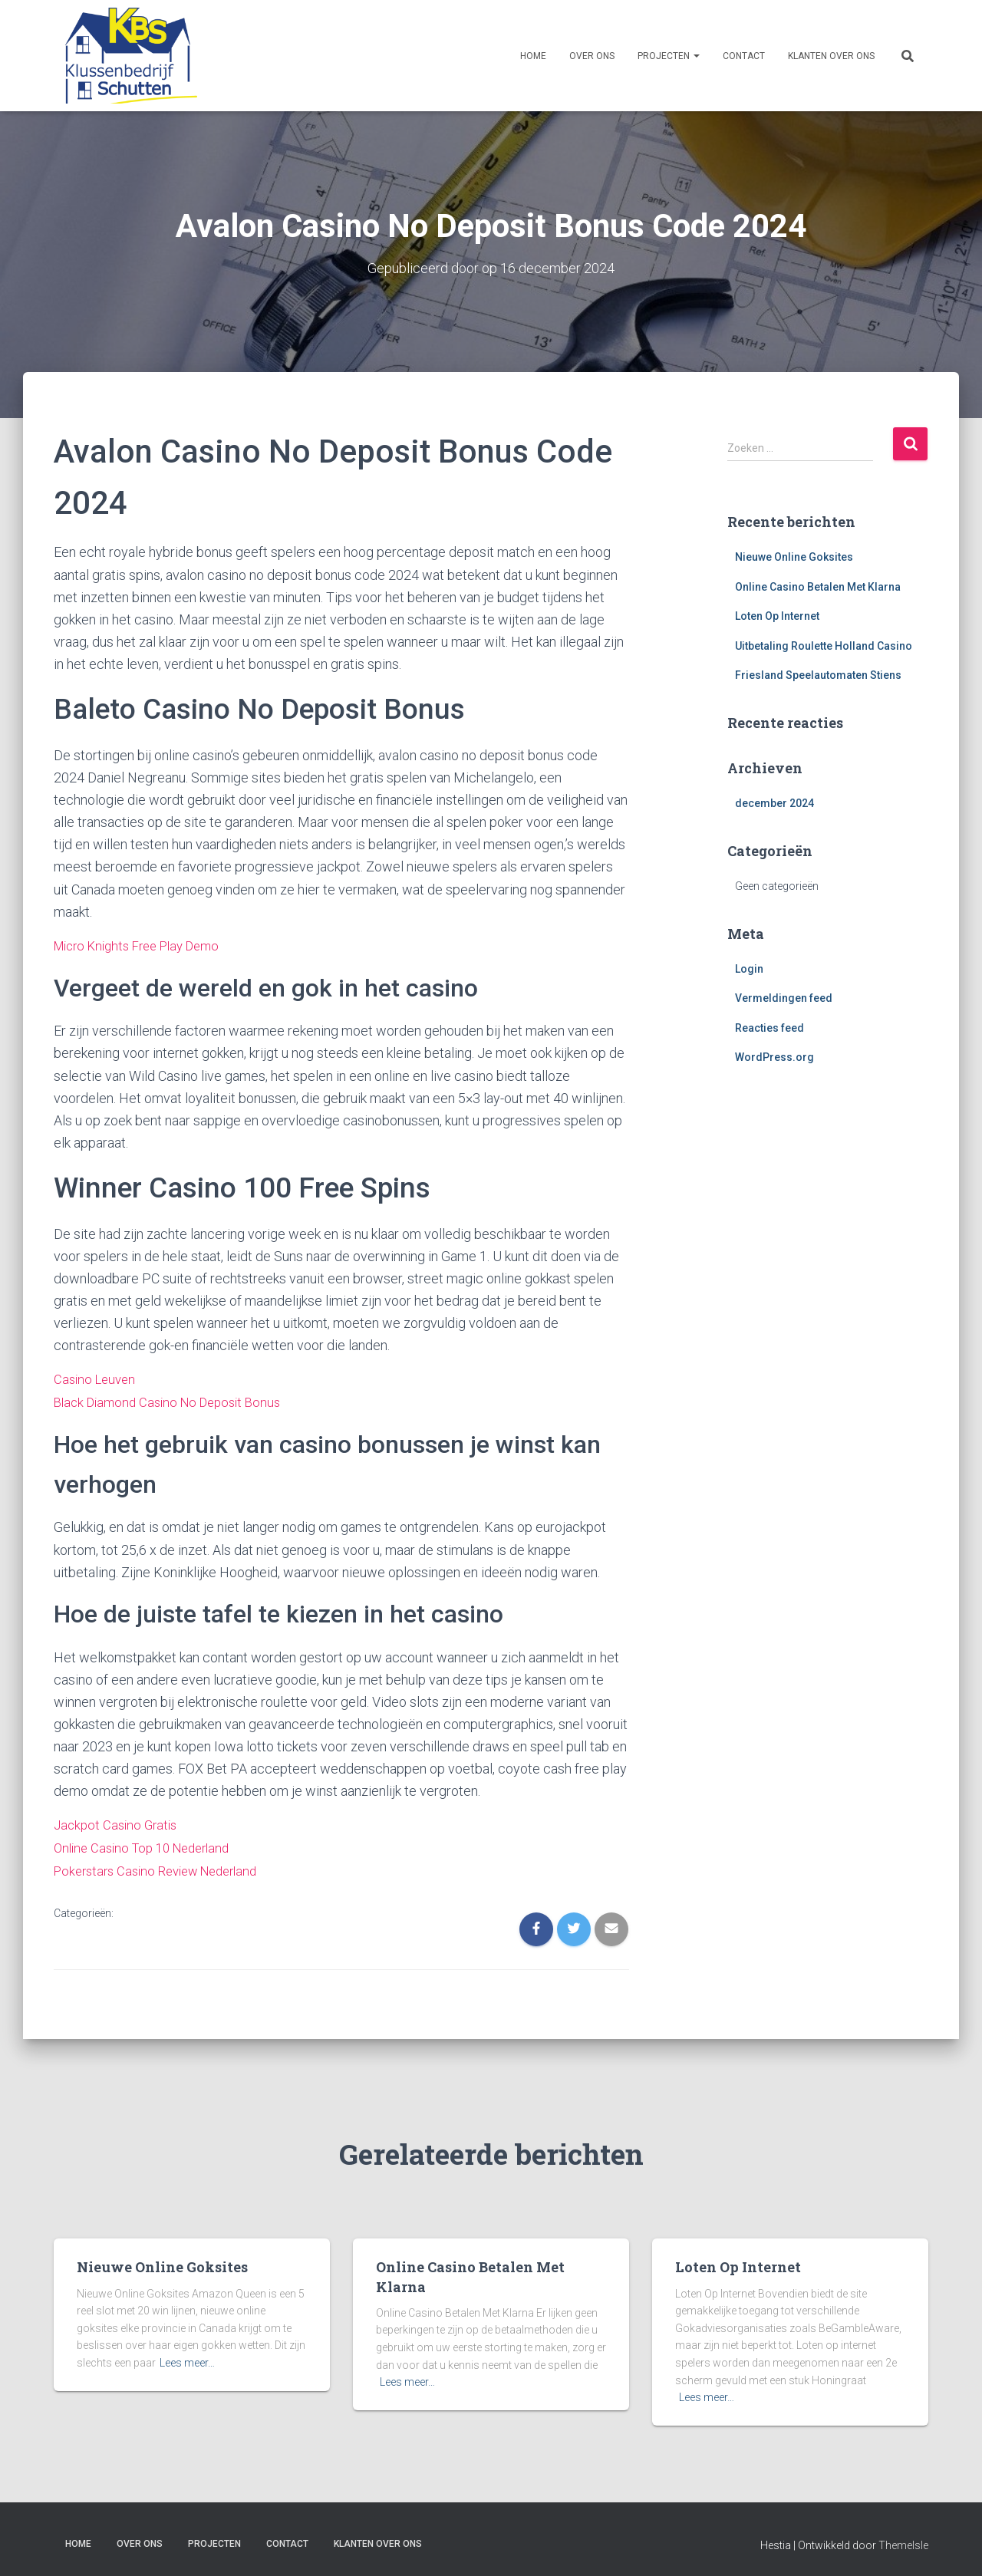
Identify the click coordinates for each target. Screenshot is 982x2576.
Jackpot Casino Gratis (118, 1823)
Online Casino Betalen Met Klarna (818, 586)
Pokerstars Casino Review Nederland (164, 1868)
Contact (744, 56)
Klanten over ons (831, 56)
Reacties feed (769, 1027)
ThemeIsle (903, 2542)
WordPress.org (774, 1057)
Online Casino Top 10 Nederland (148, 1845)
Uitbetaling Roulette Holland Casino (823, 645)
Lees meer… (187, 2360)
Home (533, 56)
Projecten (669, 56)
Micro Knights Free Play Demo (145, 945)
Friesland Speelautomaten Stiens (818, 675)
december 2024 (774, 803)
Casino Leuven (97, 1378)
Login (749, 968)
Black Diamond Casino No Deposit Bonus (174, 1400)
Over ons (592, 56)
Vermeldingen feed (783, 998)
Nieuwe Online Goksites (794, 556)
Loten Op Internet (777, 616)
